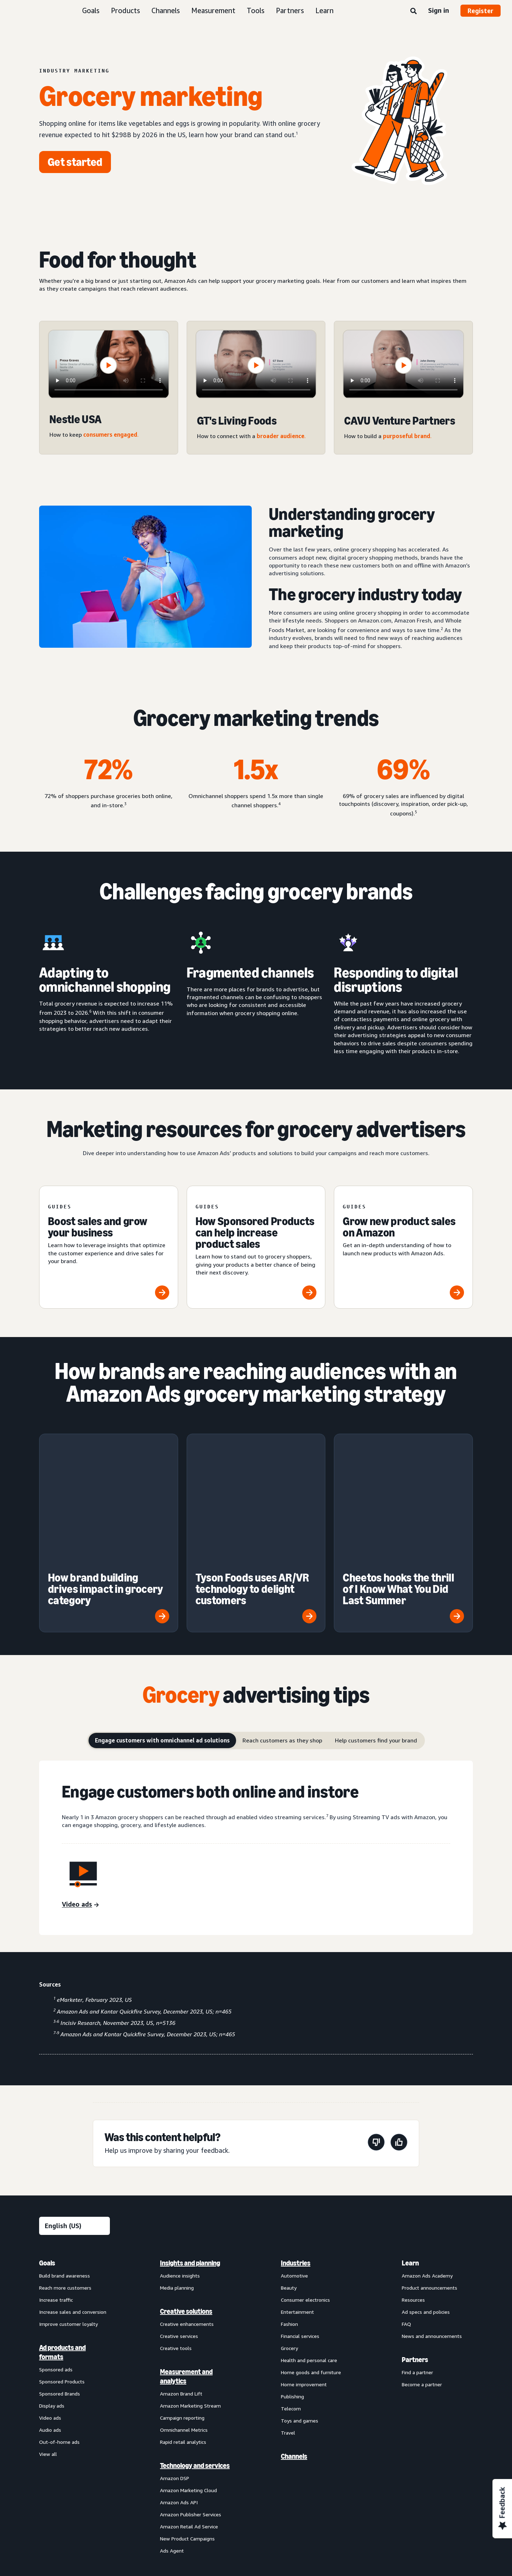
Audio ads (50, 2309)
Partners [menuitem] (415, 2239)
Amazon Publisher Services (190, 2394)
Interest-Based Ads (191, 2478)
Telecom (291, 2288)
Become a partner (422, 2263)
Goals (91, 10)
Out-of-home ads (59, 2321)
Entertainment (297, 2191)
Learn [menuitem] (410, 2142)
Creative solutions (186, 2190)
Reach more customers (65, 2167)
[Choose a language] (74, 2105)
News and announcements (432, 2215)
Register (481, 11)
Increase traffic (56, 2179)
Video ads (50, 2297)
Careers (336, 2478)
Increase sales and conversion (72, 2191)
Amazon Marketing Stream (190, 2285)
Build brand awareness (64, 2155)
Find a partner (417, 2251)
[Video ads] (80, 1784)
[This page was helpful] (398, 2022)
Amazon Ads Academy (427, 2155)
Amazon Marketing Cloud (188, 2369)
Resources (413, 2179)
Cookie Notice (241, 2478)
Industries (295, 2142)
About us (49, 2478)
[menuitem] (74, 2285)
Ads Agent (172, 2430)
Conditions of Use (93, 2478)
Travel (288, 2312)
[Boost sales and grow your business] (108, 1247)
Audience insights (180, 2155)
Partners (290, 10)
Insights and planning (190, 2142)
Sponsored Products (62, 2261)
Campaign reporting (182, 2297)
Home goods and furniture (311, 2251)
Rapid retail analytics (183, 2321)
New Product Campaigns (187, 2418)
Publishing (292, 2276)
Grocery (289, 2227)
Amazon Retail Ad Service (189, 2406)
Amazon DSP (174, 2357)
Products (125, 10)
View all (48, 2333)
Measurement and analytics (186, 2255)
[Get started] (75, 162)
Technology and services (195, 2344)
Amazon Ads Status (292, 2478)
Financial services (300, 2215)
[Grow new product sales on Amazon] (403, 1247)
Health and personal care (309, 2239)
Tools (256, 10)
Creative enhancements (187, 2203)
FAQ (406, 2203)
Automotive (294, 2155)
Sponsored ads (56, 2249)
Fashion (289, 2203)
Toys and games (299, 2300)
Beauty (289, 2167)
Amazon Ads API (179, 2381)
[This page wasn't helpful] (376, 2022)
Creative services (179, 2215)
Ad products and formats (62, 2231)
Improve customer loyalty (68, 2203)
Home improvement (304, 2263)
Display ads (51, 2285)
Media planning (177, 2167)
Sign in (438, 10)
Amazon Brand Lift (181, 2273)
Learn (324, 10)
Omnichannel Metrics (184, 2309)
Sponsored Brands (59, 2273)
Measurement (213, 10)
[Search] (413, 11)
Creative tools (176, 2227)
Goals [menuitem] (47, 2142)
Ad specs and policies (426, 2191)
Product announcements (429, 2167)
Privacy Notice (141, 2478)
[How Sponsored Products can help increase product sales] (256, 1247)
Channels (165, 10)
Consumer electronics (305, 2179)
